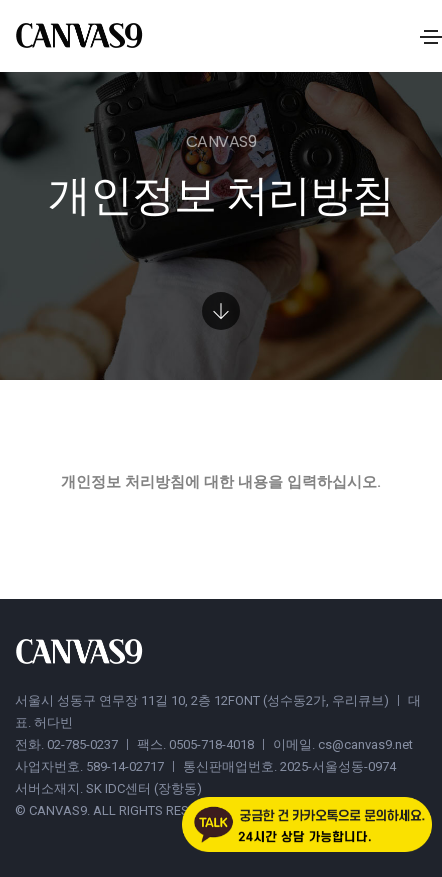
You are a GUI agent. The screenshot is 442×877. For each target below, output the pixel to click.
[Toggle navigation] (431, 37)
